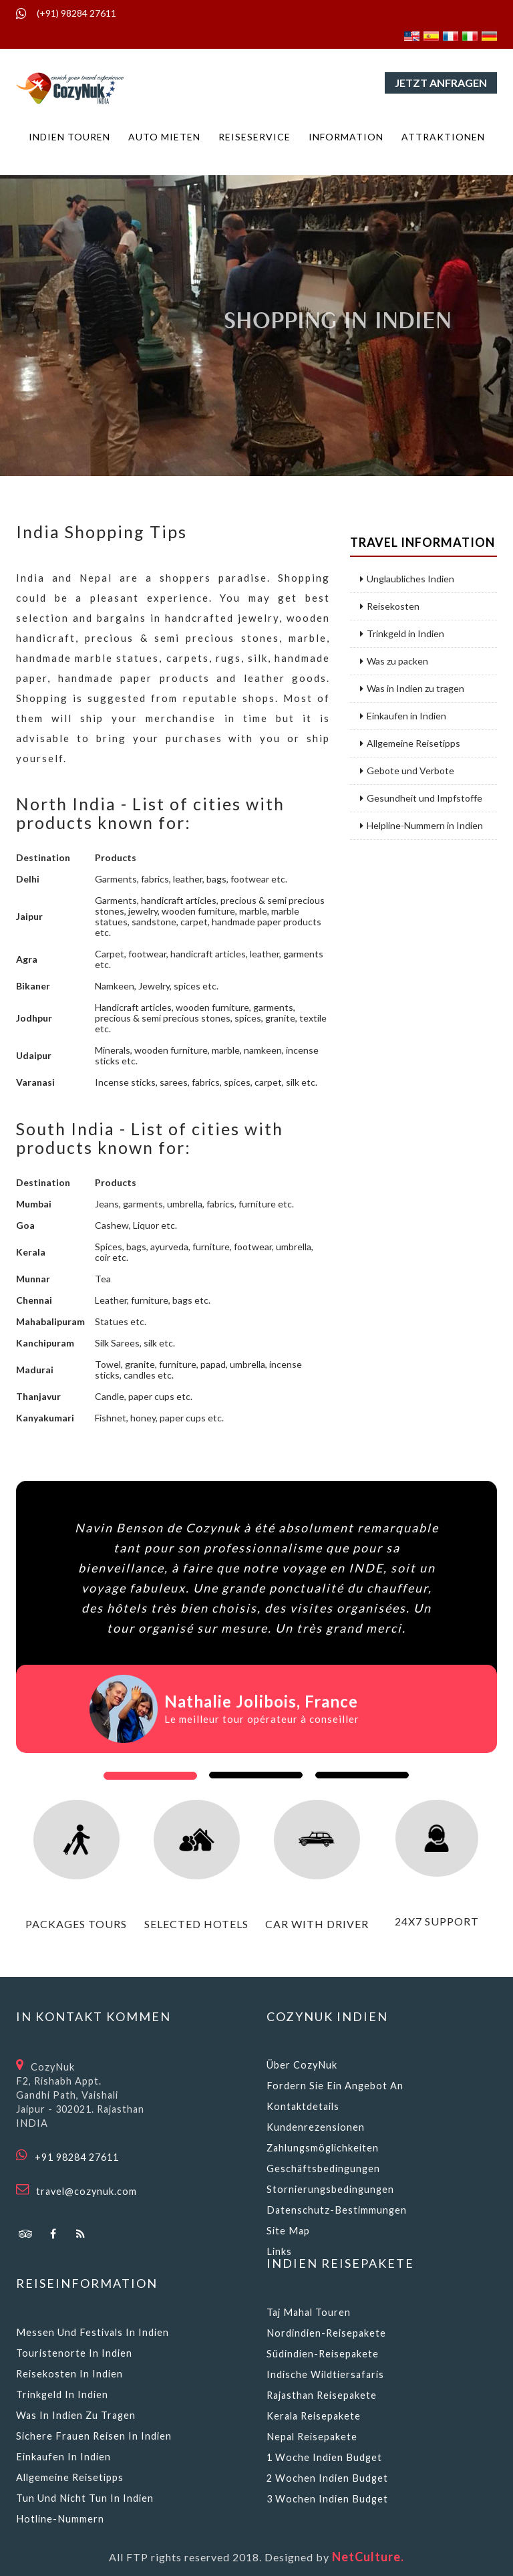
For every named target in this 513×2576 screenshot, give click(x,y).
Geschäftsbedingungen (323, 2168)
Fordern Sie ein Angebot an (335, 2085)
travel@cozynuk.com (86, 2191)
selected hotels (196, 1923)
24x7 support (437, 1921)
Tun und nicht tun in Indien (85, 2498)
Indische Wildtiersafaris (325, 2374)
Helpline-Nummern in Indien (421, 825)
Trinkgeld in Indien (402, 633)
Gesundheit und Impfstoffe (421, 798)
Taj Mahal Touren (309, 2312)
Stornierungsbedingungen (330, 2189)
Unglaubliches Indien (407, 579)
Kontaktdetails (303, 2106)
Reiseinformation (87, 2283)
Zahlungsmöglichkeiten (323, 2147)
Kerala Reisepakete (314, 2416)
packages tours (76, 1923)
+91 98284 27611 (77, 2157)
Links (279, 2251)
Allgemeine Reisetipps (410, 743)
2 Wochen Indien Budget (327, 2478)
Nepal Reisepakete (312, 2436)
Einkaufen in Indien (403, 716)
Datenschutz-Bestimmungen (337, 2210)
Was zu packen (394, 661)
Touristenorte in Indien (74, 2353)
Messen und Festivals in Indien (92, 2332)
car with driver (317, 1923)
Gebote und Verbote (407, 771)
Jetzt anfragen (441, 82)
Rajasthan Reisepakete (322, 2395)
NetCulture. (368, 2556)
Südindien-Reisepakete (323, 2353)
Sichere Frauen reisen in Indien (94, 2436)
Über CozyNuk (302, 2065)
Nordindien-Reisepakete (326, 2333)
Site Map (288, 2230)
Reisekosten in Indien (69, 2373)
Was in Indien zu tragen (412, 688)
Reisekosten (389, 606)
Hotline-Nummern (60, 2519)
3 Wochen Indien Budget (327, 2498)
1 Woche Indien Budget (324, 2457)
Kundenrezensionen (316, 2127)
